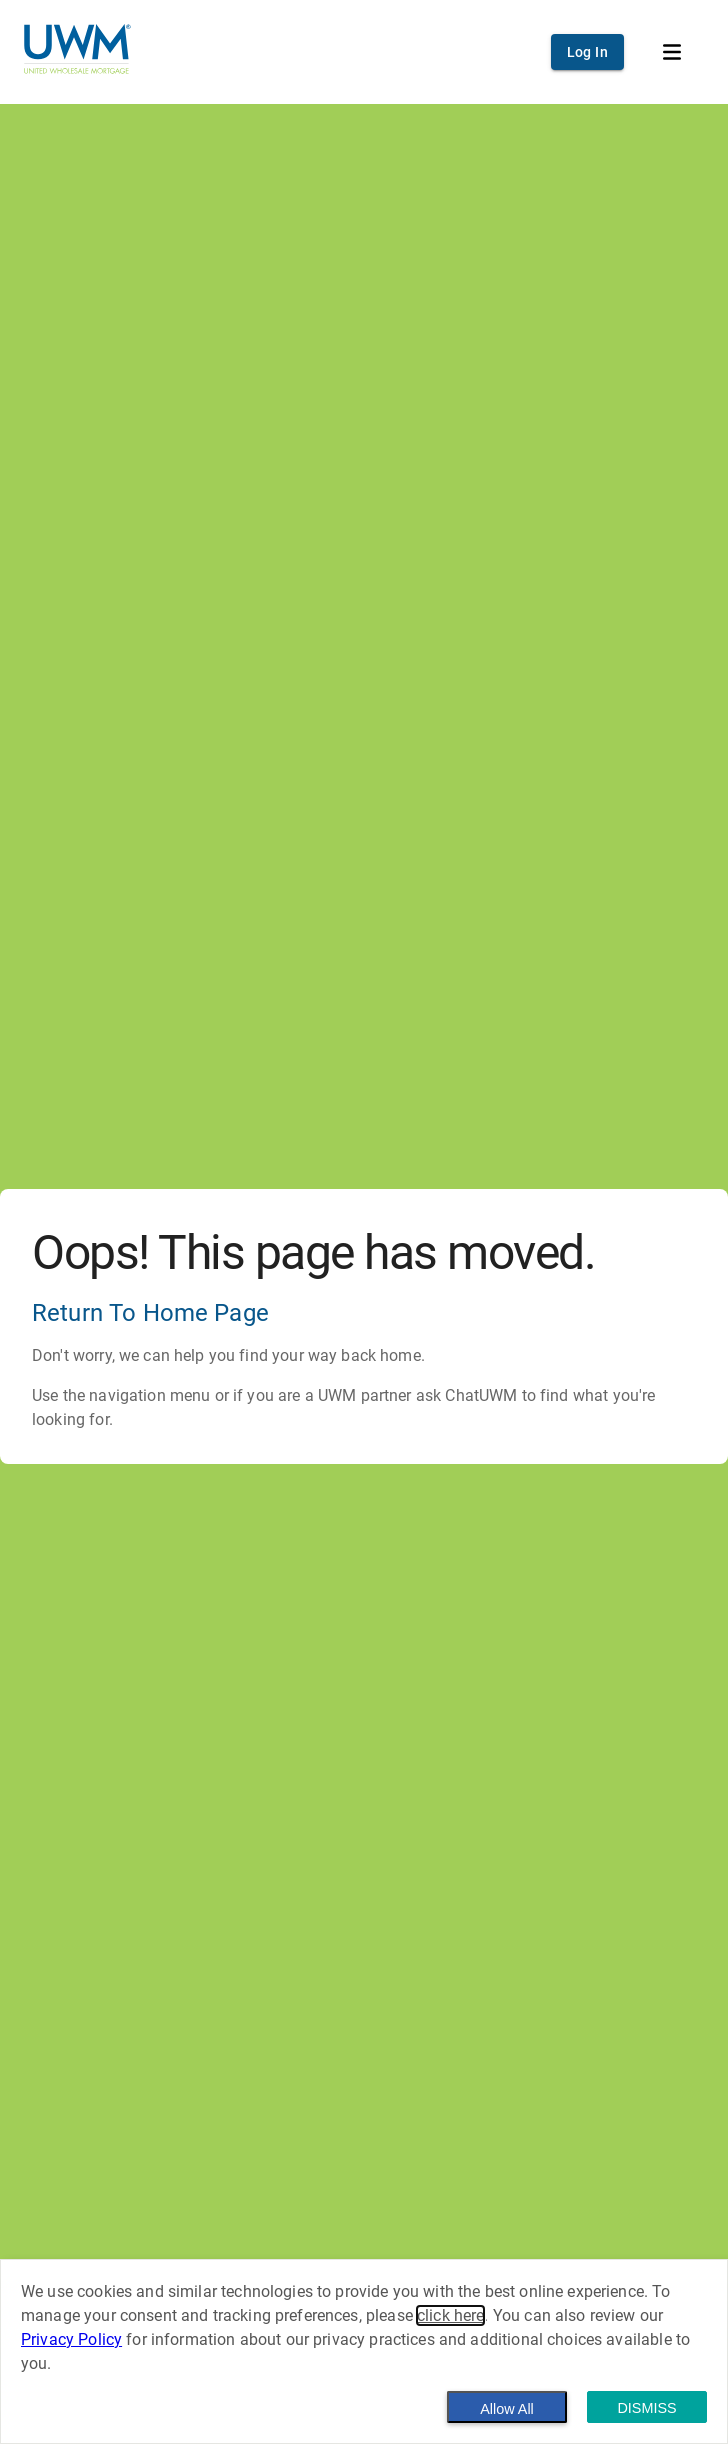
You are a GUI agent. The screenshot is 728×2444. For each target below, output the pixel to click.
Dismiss (646, 2408)
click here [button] (451, 2315)
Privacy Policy (71, 2339)
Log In (587, 52)
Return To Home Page (150, 1313)
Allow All (507, 2409)
